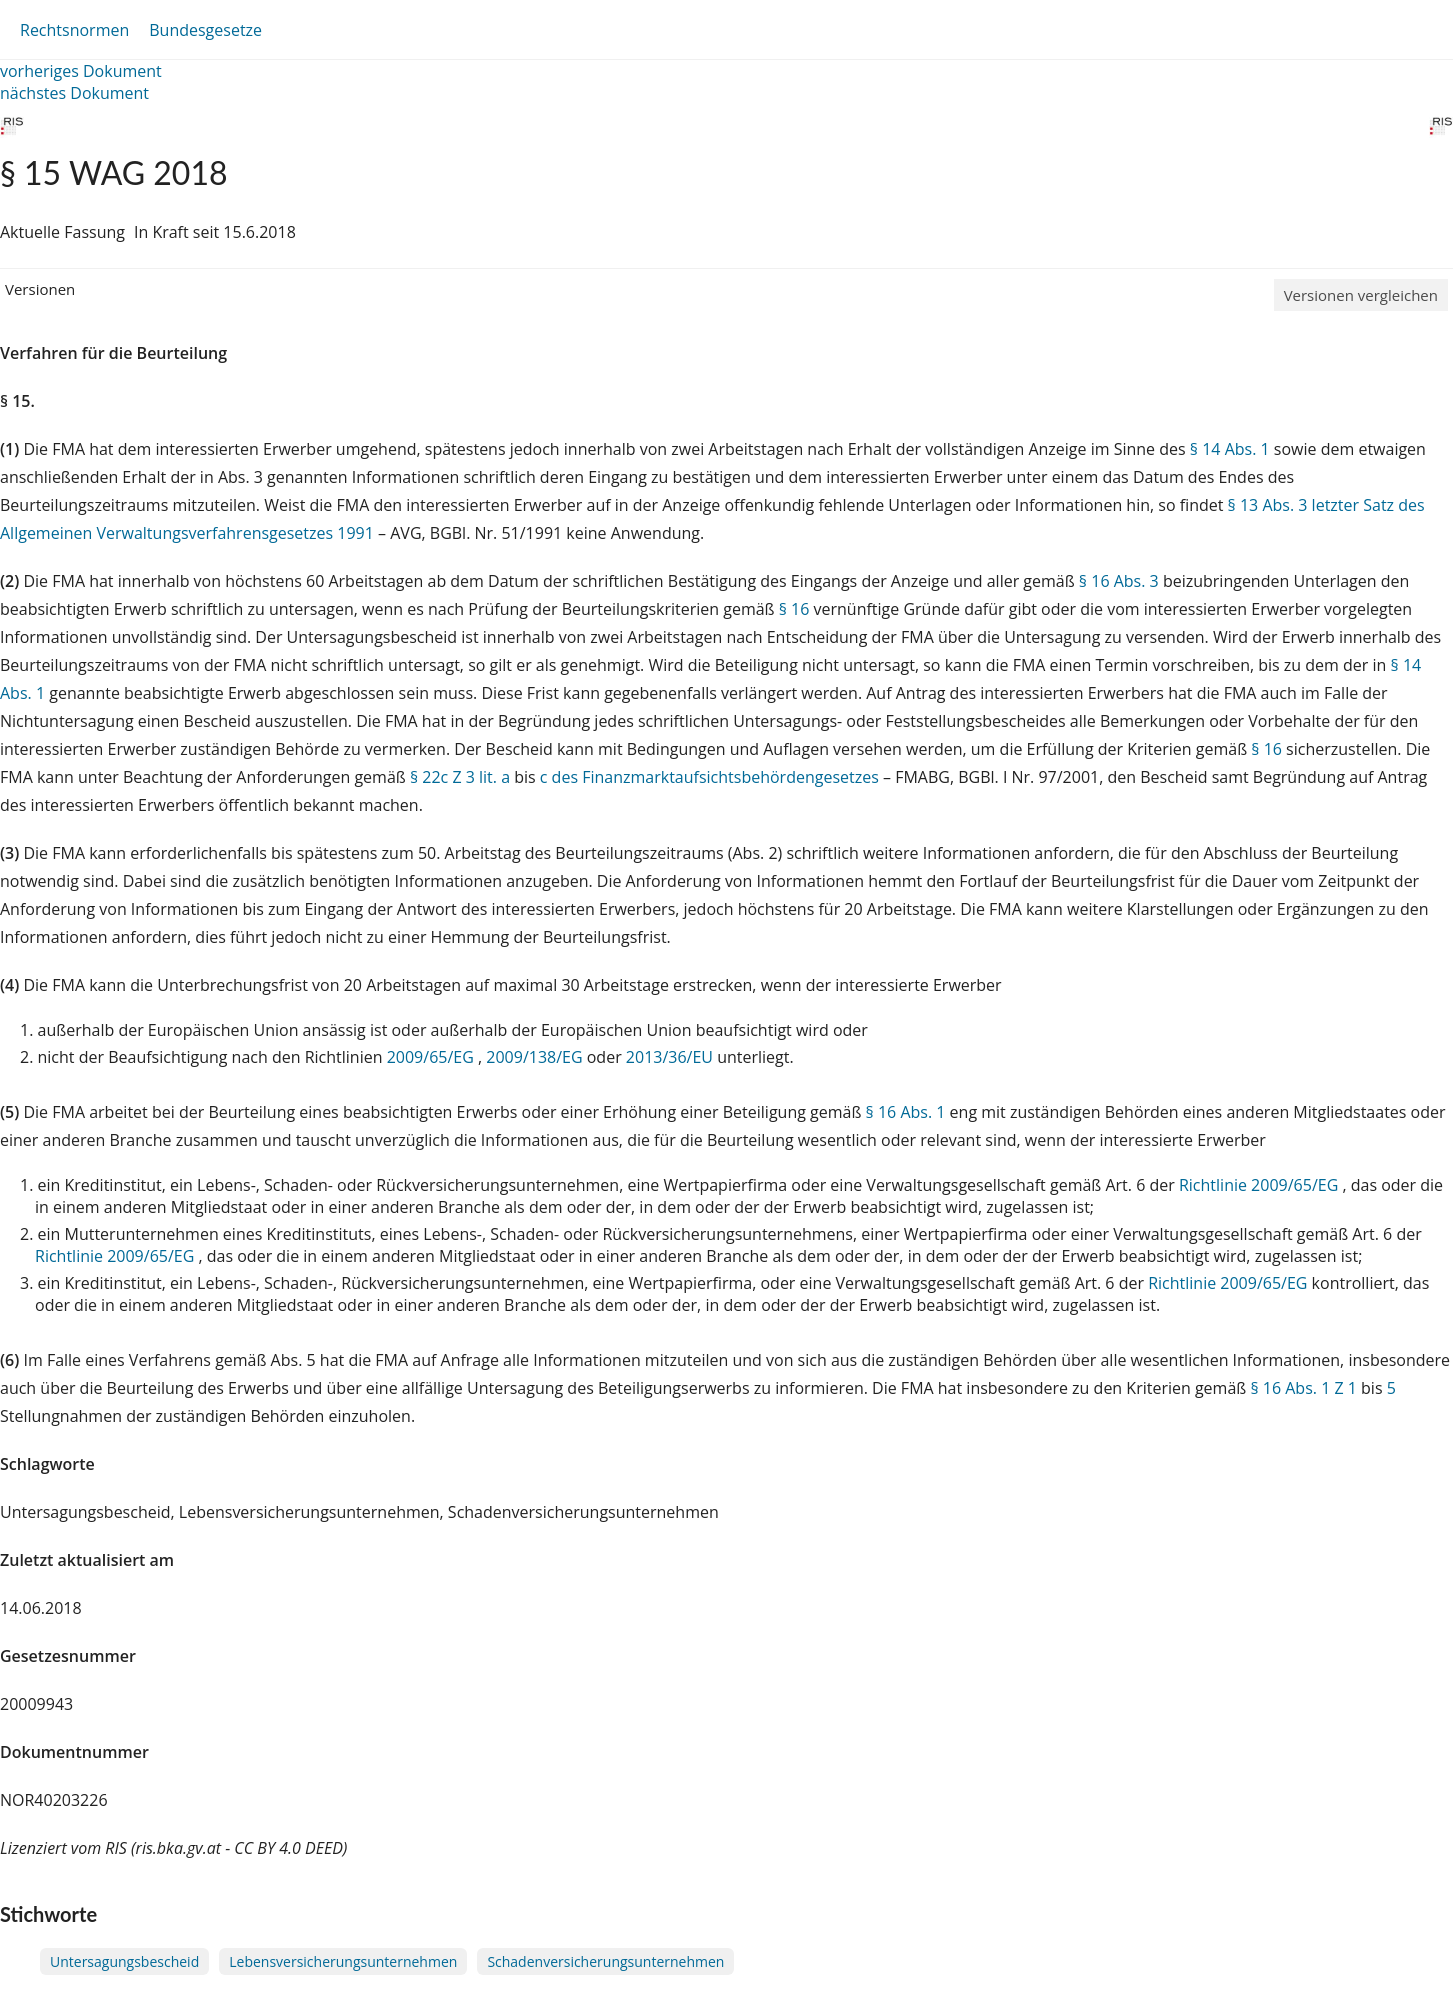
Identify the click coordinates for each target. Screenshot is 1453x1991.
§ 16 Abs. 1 (906, 1112)
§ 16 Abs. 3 (1119, 581)
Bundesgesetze (205, 30)
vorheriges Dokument (81, 71)
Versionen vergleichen (1361, 295)
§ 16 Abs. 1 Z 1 (1303, 1388)
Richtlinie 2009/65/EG (1260, 1185)
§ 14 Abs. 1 (1230, 449)
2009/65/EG (432, 1057)
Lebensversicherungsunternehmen (343, 1961)
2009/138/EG (536, 1057)
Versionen (40, 289)
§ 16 (794, 609)
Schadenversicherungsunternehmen (605, 1961)
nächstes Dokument (74, 93)
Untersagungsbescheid (124, 1961)
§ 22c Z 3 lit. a (460, 777)
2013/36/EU (671, 1057)
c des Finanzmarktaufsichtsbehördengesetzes (709, 777)
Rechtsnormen (74, 30)
